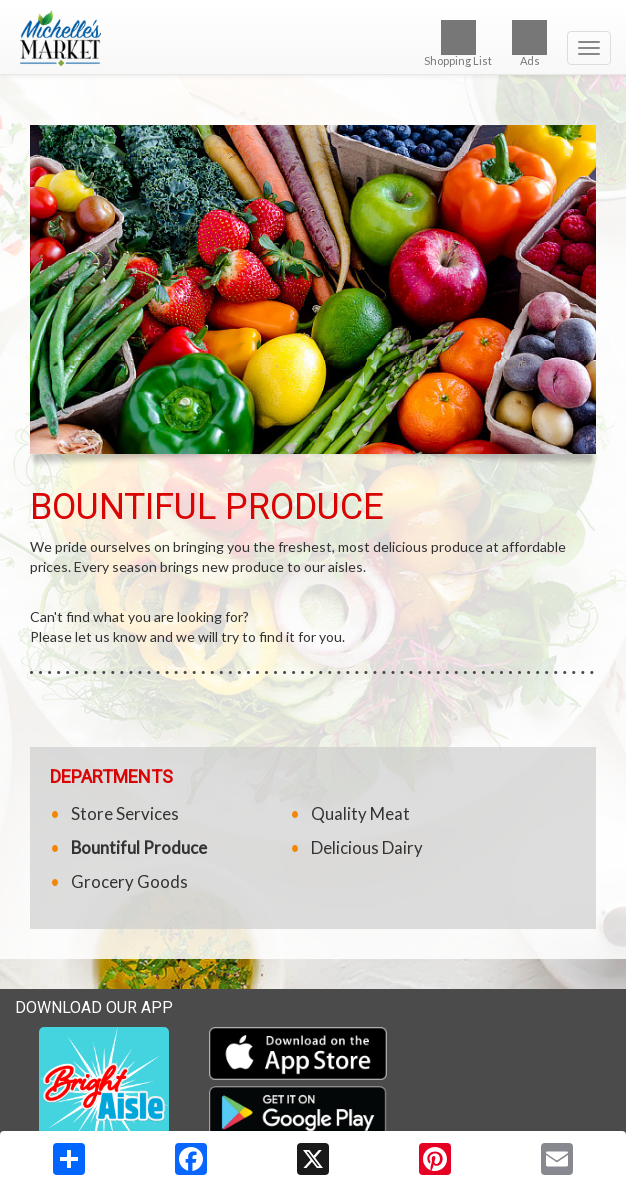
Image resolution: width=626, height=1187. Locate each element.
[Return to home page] (313, 39)
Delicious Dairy (367, 847)
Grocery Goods (129, 881)
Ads (529, 43)
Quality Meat (360, 813)
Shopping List (458, 43)
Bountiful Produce (139, 847)
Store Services (125, 813)
